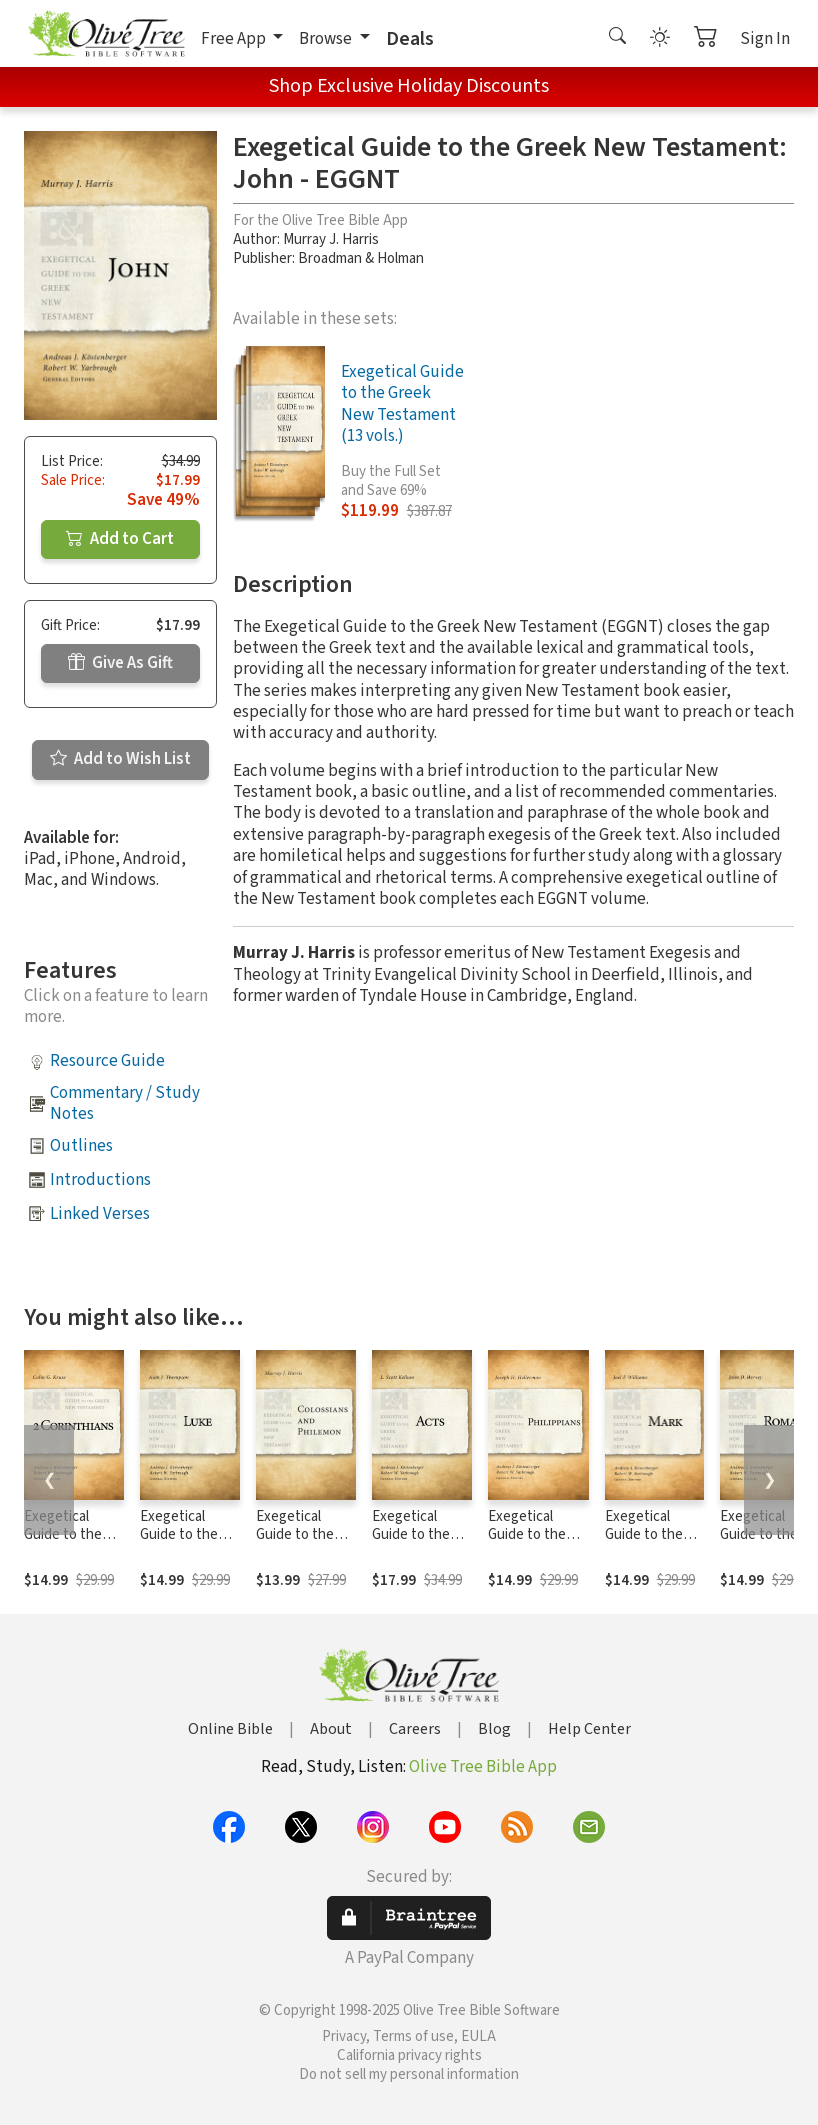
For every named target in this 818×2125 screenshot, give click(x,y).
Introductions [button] (100, 1180)
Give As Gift (120, 663)
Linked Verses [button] (100, 1214)
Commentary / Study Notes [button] (125, 1103)
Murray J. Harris (331, 239)
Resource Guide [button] (107, 1061)
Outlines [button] (81, 1146)
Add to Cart (120, 539)
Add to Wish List (120, 759)
